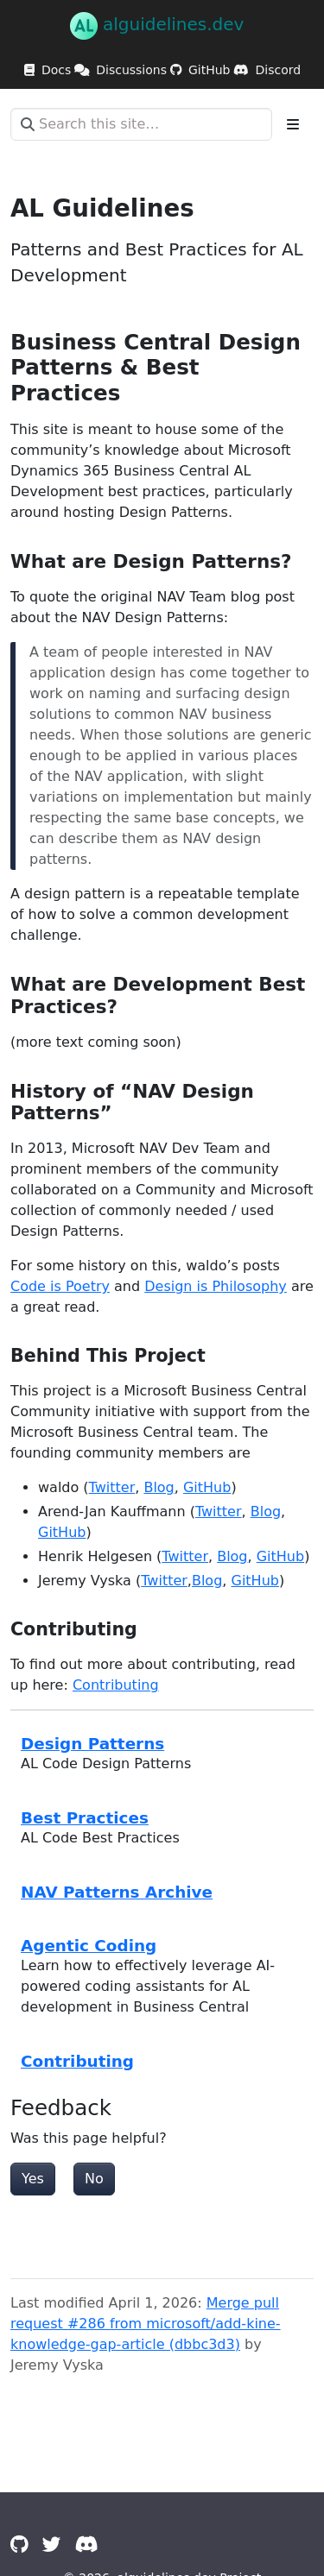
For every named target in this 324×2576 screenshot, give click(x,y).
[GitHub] (19, 2544)
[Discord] (86, 2544)
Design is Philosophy (215, 1286)
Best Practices (85, 1818)
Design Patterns (92, 1744)
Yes (33, 2178)
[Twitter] (51, 2544)
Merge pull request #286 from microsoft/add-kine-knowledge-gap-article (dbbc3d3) (145, 2323)
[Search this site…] (141, 124)
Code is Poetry (60, 1286)
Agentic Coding (88, 1946)
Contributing (116, 1685)
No (94, 2178)
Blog (158, 1487)
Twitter (112, 1487)
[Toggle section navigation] (293, 124)
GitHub (207, 1487)
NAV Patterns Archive (117, 1892)
